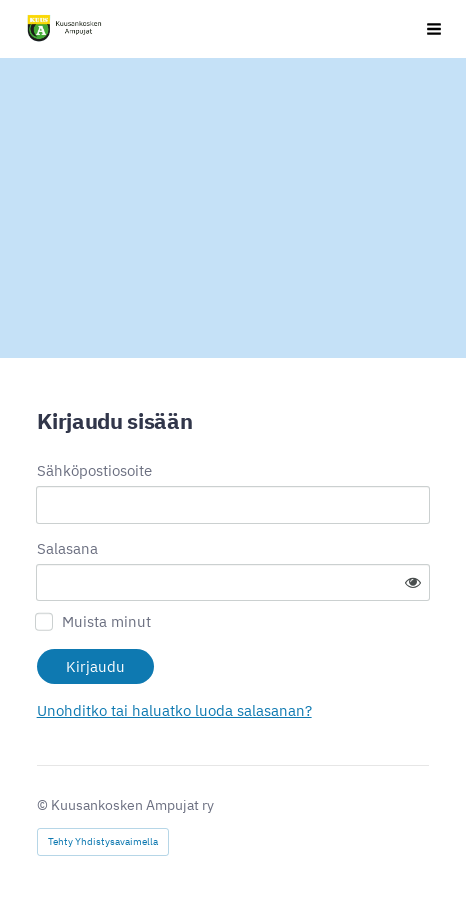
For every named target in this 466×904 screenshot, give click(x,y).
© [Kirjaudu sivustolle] (44, 805)
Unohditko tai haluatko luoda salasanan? (174, 710)
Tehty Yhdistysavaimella (103, 841)
